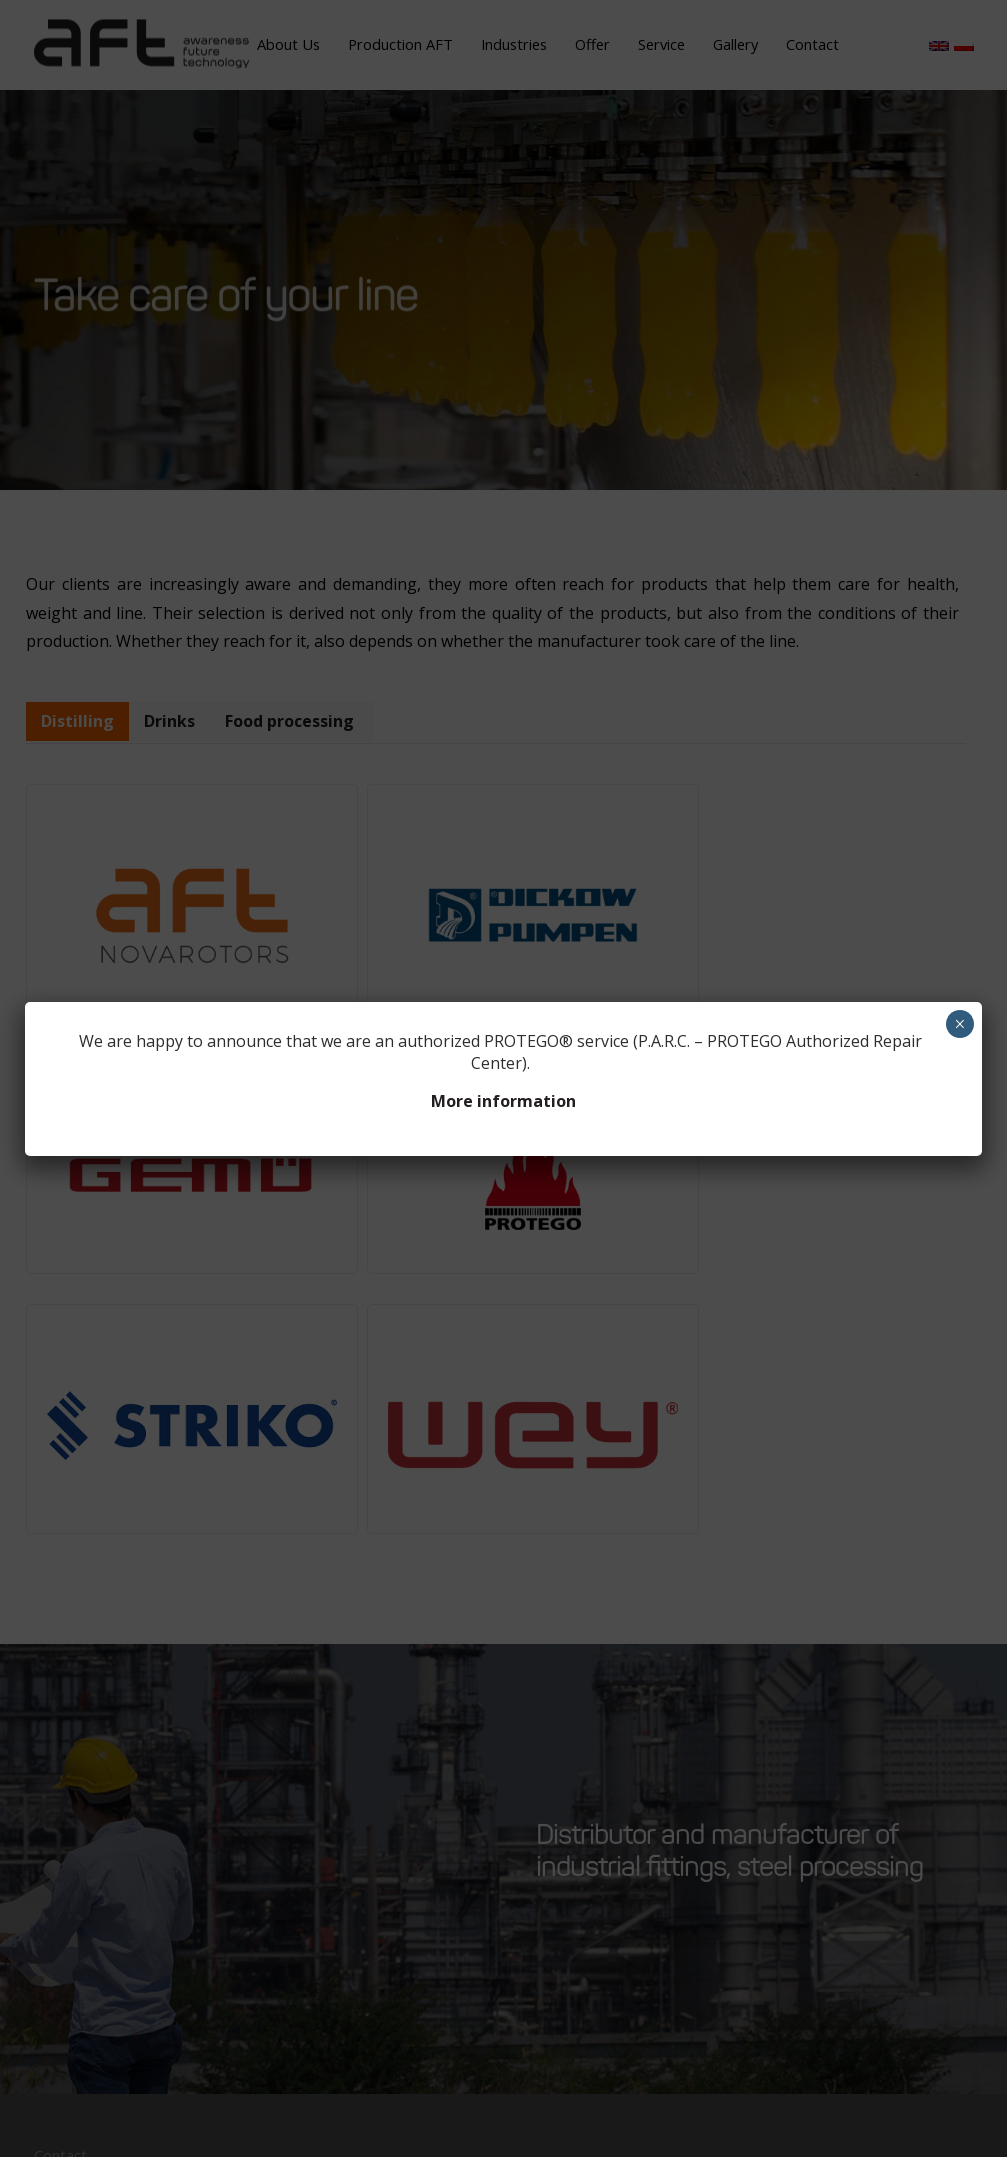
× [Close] (959, 1024)
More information (503, 1101)
